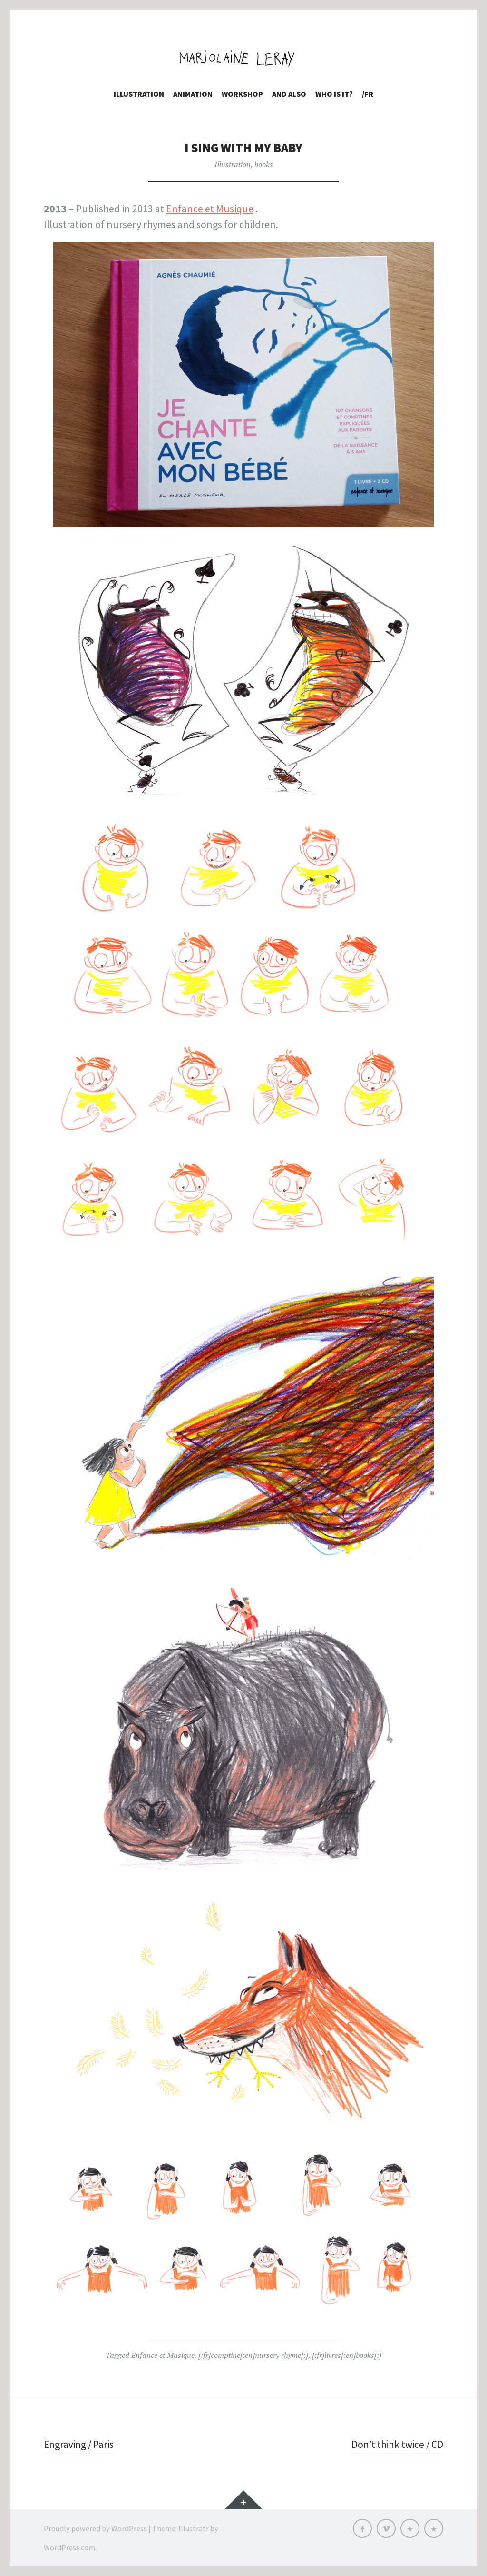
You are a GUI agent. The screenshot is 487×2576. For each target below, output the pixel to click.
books (263, 164)
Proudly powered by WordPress (95, 2528)
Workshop (242, 94)
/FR (367, 94)
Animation (193, 94)
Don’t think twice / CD (396, 2444)
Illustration (139, 94)
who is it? (334, 94)
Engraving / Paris (80, 2444)
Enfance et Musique (209, 208)
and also (289, 94)
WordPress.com (69, 2547)
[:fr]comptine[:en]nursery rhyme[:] (253, 2355)
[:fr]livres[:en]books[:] (346, 2355)
